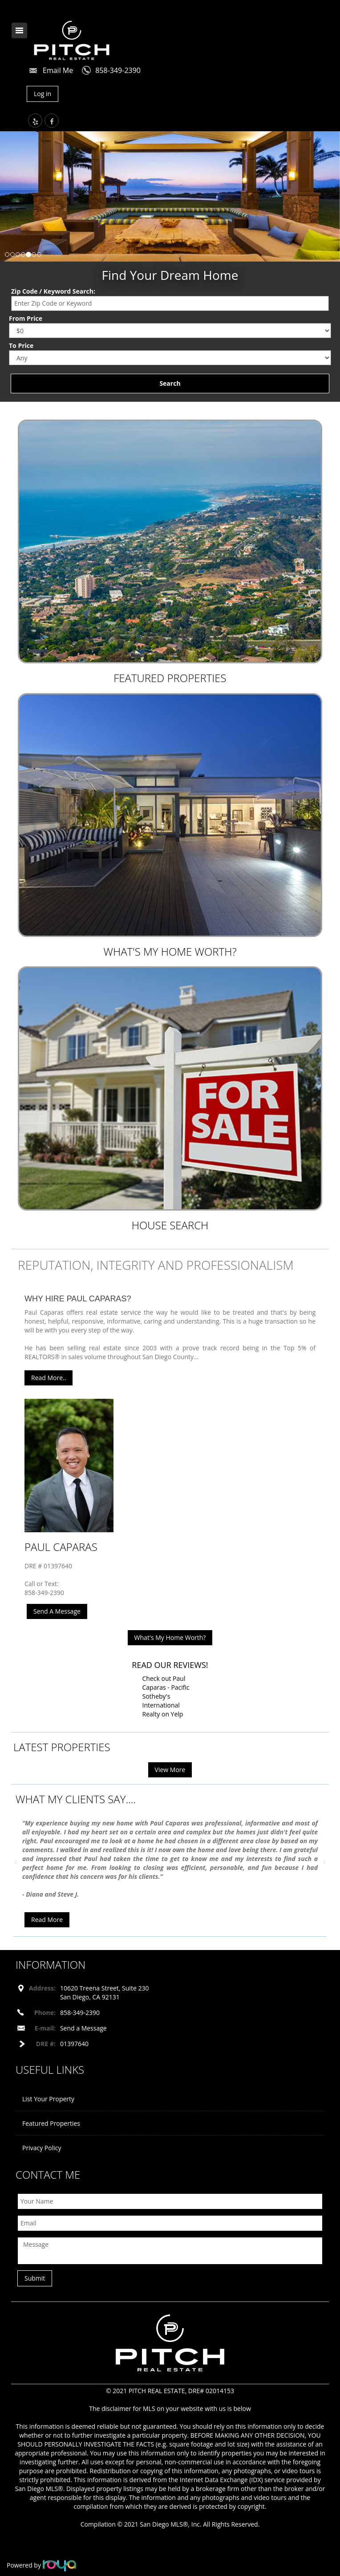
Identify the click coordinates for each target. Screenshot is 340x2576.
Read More (47, 1919)
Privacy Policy (41, 2148)
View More (170, 1769)
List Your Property (48, 2099)
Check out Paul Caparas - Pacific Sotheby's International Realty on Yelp (166, 1696)
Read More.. (48, 1377)
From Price (25, 318)
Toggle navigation (19, 30)
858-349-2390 (118, 70)
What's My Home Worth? (170, 951)
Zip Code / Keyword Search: (53, 291)
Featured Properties (169, 677)
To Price (21, 345)
